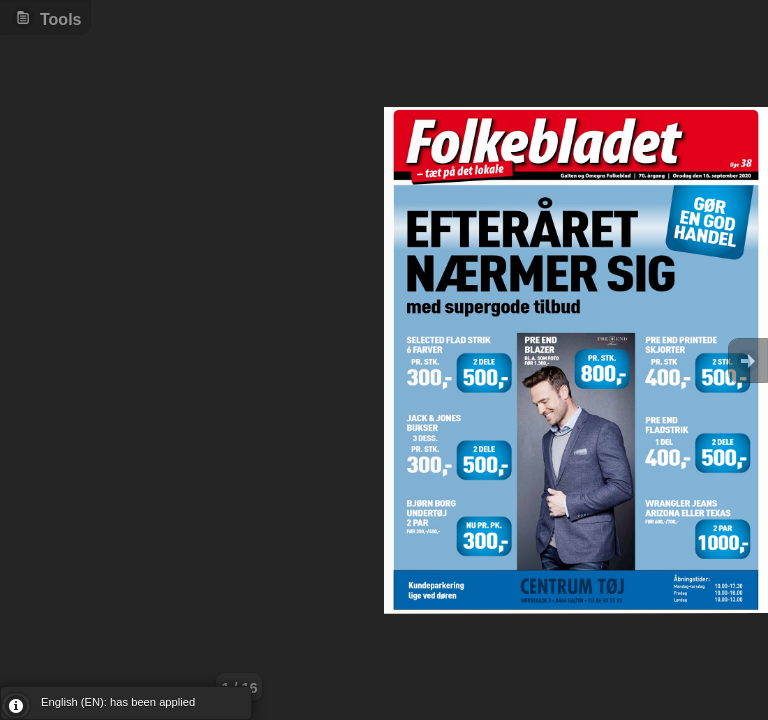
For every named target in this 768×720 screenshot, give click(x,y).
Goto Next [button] (748, 360)
